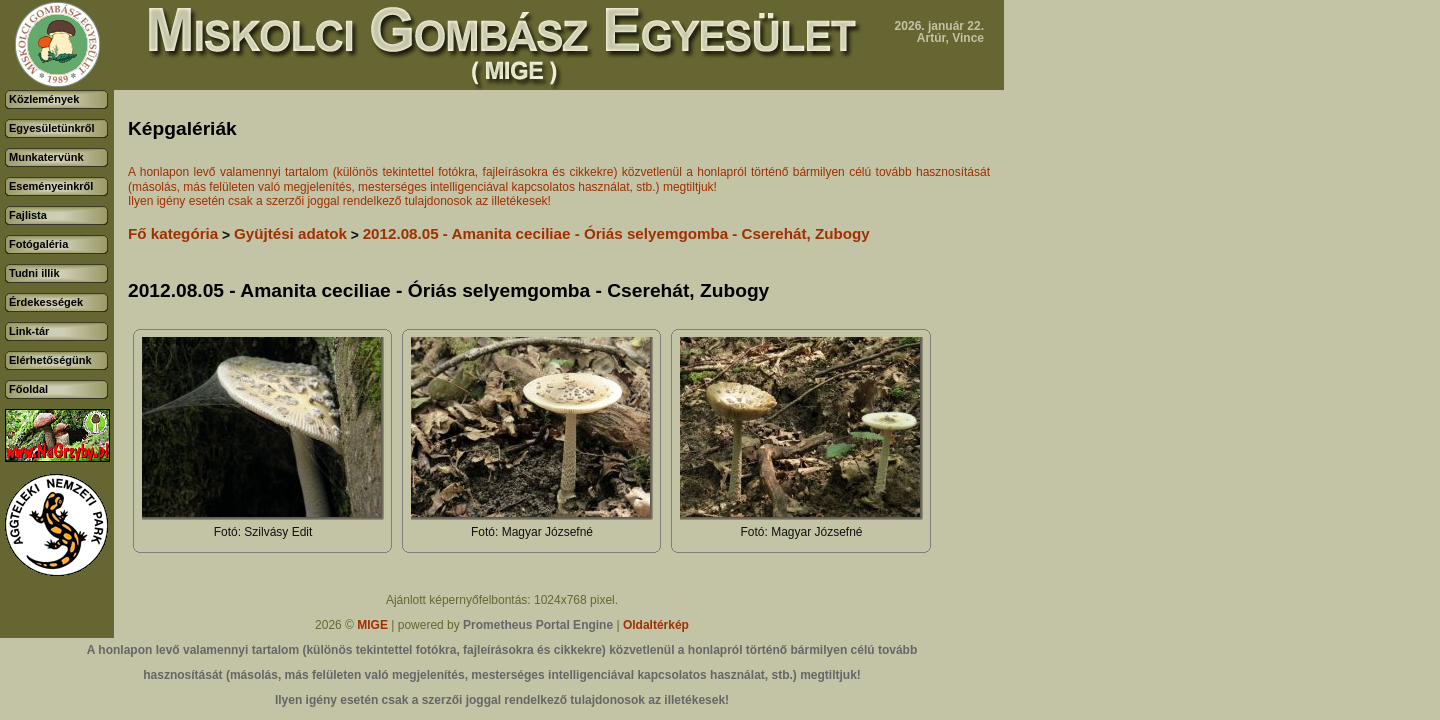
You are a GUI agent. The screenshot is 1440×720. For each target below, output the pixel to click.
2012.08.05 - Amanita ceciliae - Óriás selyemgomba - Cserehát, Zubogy (616, 233)
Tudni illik (34, 273)
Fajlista (28, 215)
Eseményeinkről (51, 186)
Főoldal (28, 389)
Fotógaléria (38, 244)
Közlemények (44, 99)
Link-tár (29, 331)
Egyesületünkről (52, 128)
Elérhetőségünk (50, 360)
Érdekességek (46, 302)
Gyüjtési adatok (290, 233)
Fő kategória (173, 233)
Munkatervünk (46, 157)
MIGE (372, 625)
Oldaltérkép (656, 625)
